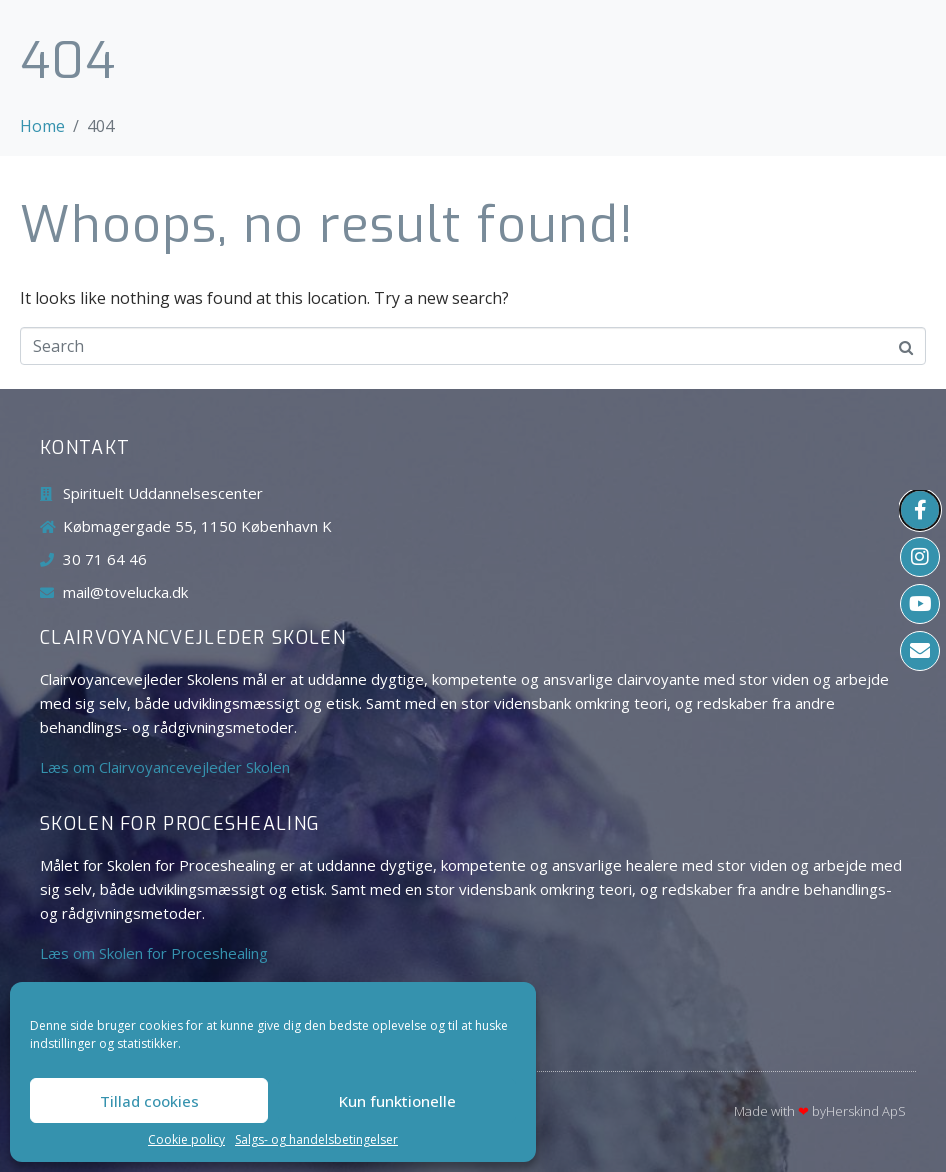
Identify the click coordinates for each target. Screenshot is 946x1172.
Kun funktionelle (397, 1101)
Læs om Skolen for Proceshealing (154, 953)
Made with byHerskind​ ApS (820, 1111)
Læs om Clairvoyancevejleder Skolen (165, 767)
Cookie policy (186, 1140)
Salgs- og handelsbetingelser (316, 1140)
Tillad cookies (149, 1101)
